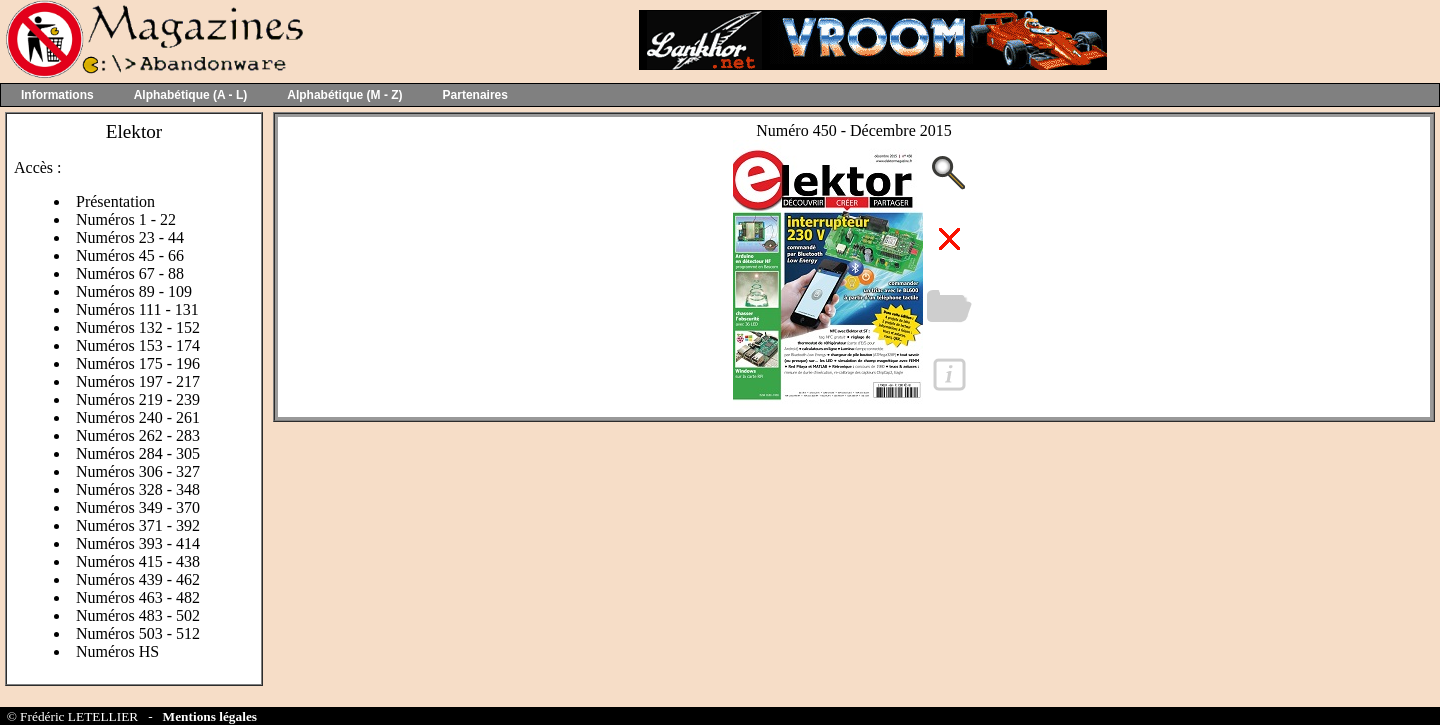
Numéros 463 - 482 (138, 597)
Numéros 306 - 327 (138, 471)
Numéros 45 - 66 (130, 255)
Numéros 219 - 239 (138, 399)
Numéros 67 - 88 (130, 273)
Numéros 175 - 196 (138, 363)
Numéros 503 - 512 (138, 633)
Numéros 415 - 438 (138, 561)
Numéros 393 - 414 (138, 543)
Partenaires (475, 95)
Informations (57, 95)
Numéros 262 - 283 (138, 435)
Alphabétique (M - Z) (344, 95)
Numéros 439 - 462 (138, 579)
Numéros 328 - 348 (138, 489)
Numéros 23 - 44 (130, 237)
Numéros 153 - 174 (138, 345)
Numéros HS (117, 651)
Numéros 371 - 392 (138, 525)
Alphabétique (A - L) (191, 95)
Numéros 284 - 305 (138, 453)
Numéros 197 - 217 (138, 381)
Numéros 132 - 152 (138, 327)
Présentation (115, 201)
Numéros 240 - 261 (138, 417)
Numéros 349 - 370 (138, 507)
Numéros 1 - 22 (126, 219)
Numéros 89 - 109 (134, 291)
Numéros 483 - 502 (138, 615)
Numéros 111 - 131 (137, 309)
